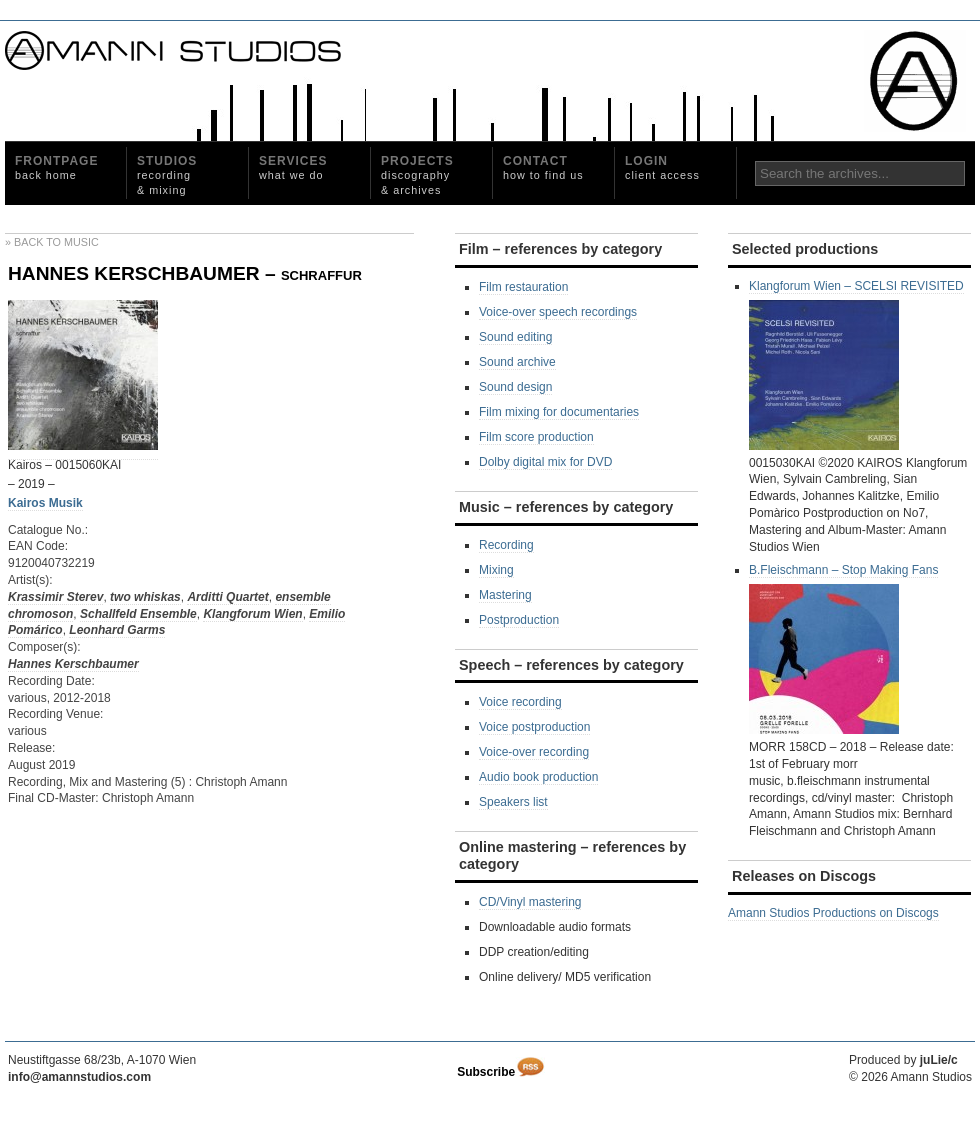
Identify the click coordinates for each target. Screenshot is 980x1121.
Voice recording (520, 702)
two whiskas (145, 597)
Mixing (496, 570)
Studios (167, 175)
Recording (506, 545)
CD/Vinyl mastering (530, 902)
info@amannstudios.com (79, 1077)
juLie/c (939, 1060)
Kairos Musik (45, 503)
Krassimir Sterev (55, 597)
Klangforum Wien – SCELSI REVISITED (856, 364)
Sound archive (517, 362)
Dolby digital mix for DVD (545, 462)
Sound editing (515, 337)
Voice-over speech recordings (558, 312)
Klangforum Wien (252, 614)
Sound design (515, 387)
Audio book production (538, 777)
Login (662, 167)
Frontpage (56, 167)
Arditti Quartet (227, 597)
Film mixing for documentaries (559, 412)
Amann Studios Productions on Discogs (833, 913)
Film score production (536, 437)
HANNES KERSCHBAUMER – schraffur (185, 273)
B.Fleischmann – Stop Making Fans (843, 648)
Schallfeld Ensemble (138, 614)
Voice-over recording (534, 752)
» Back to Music (52, 242)
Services (293, 167)
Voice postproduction (534, 727)
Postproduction (519, 620)
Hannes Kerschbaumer (73, 664)
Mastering (505, 595)
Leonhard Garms (117, 630)
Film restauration (523, 287)
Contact (543, 167)
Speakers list (513, 802)
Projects (417, 175)
